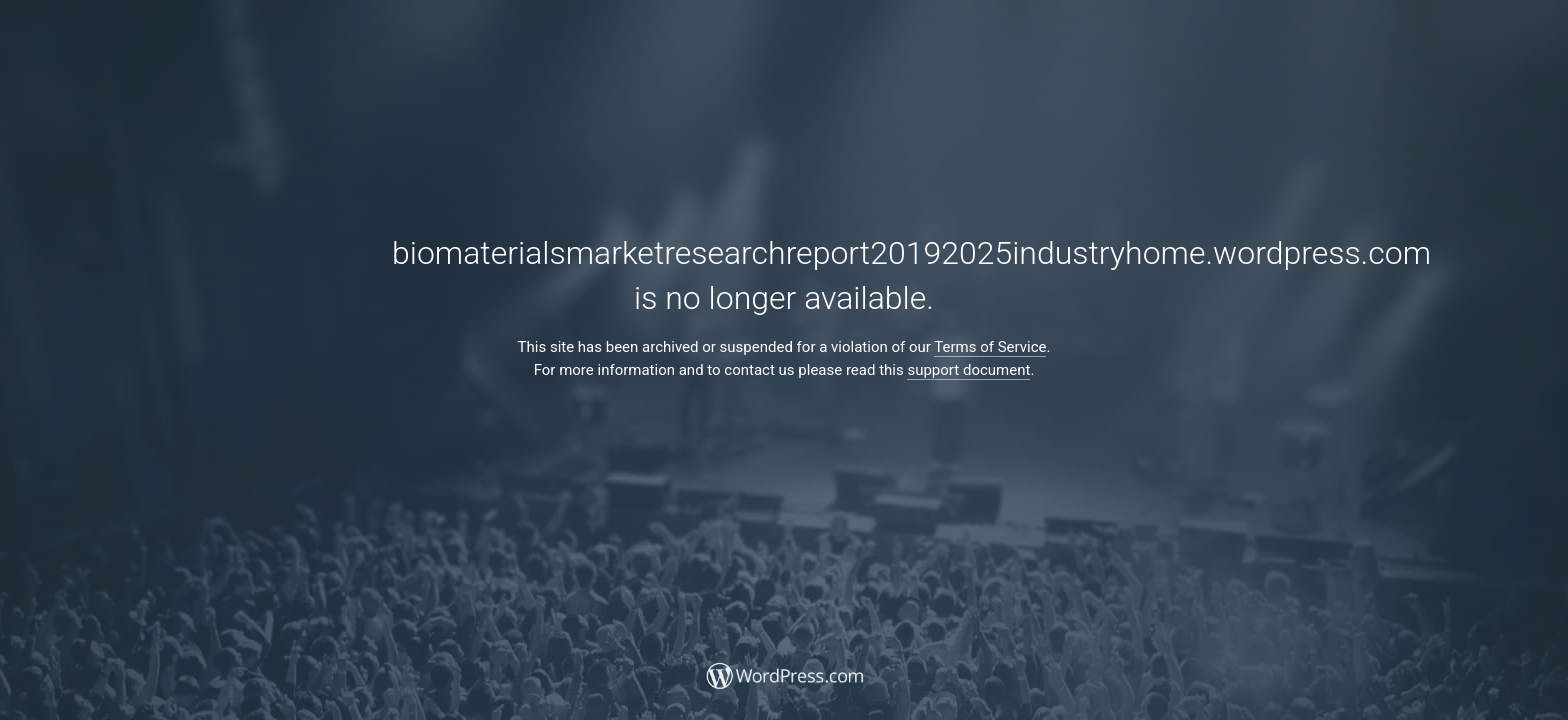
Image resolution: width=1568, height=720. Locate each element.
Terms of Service (990, 347)
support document (968, 370)
